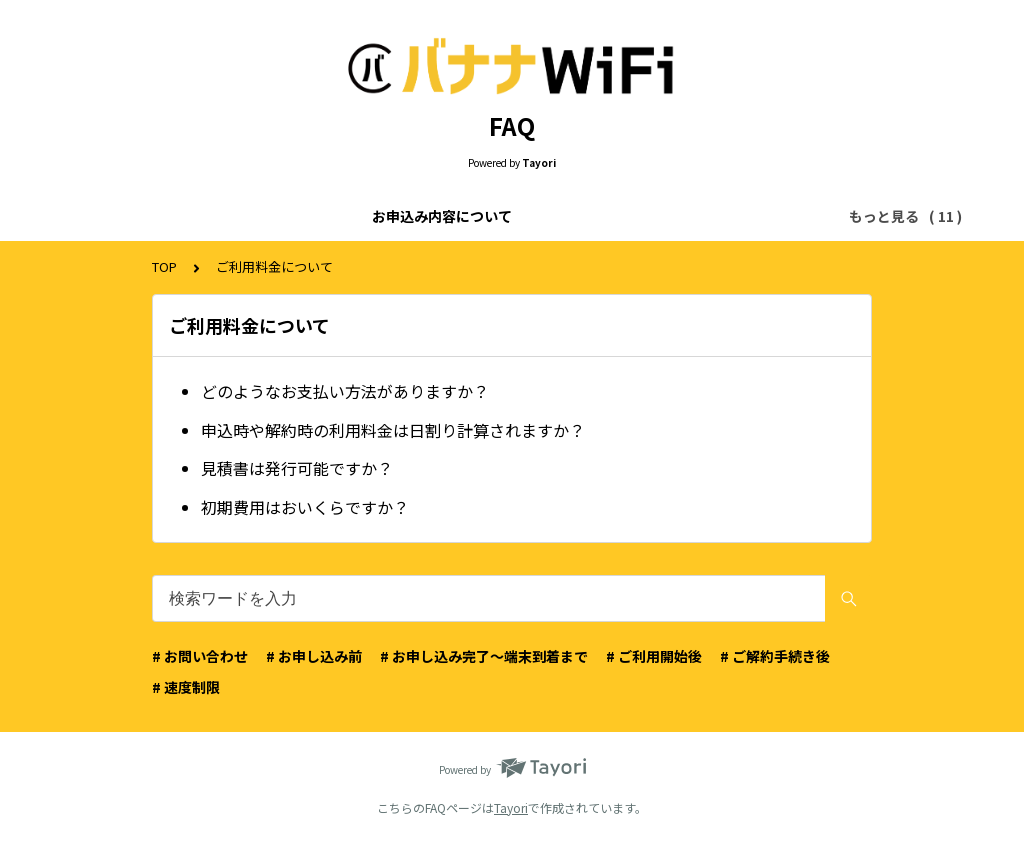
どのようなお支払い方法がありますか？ (345, 391)
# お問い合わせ (200, 656)
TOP (164, 266)
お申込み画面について (495, 216)
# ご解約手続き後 (775, 656)
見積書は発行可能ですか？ (297, 468)
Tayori (511, 807)
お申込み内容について (173, 216)
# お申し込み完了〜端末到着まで (484, 656)
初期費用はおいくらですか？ (305, 507)
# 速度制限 (186, 687)
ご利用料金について (334, 216)
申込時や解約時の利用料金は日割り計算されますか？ (393, 430)
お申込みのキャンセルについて (691, 216)
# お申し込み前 (314, 656)
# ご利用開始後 (654, 656)
